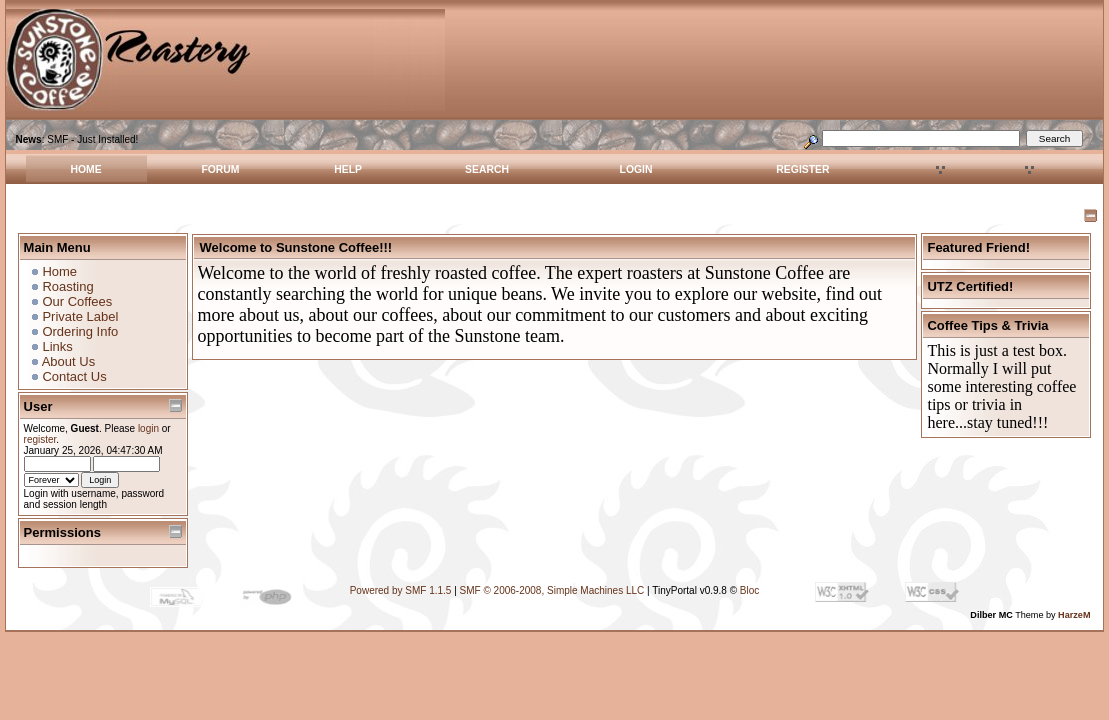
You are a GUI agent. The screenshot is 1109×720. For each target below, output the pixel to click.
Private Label (80, 316)
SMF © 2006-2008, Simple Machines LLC (552, 590)
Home (85, 169)
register (40, 439)
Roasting (67, 286)
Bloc (749, 590)
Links (57, 346)
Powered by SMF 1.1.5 (401, 590)
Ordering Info (80, 331)
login (148, 428)
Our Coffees (77, 301)
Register (802, 169)
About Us (68, 361)
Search (487, 169)
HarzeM (1074, 615)
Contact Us (74, 376)
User (38, 406)
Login (636, 169)
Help (348, 169)
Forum (220, 169)
